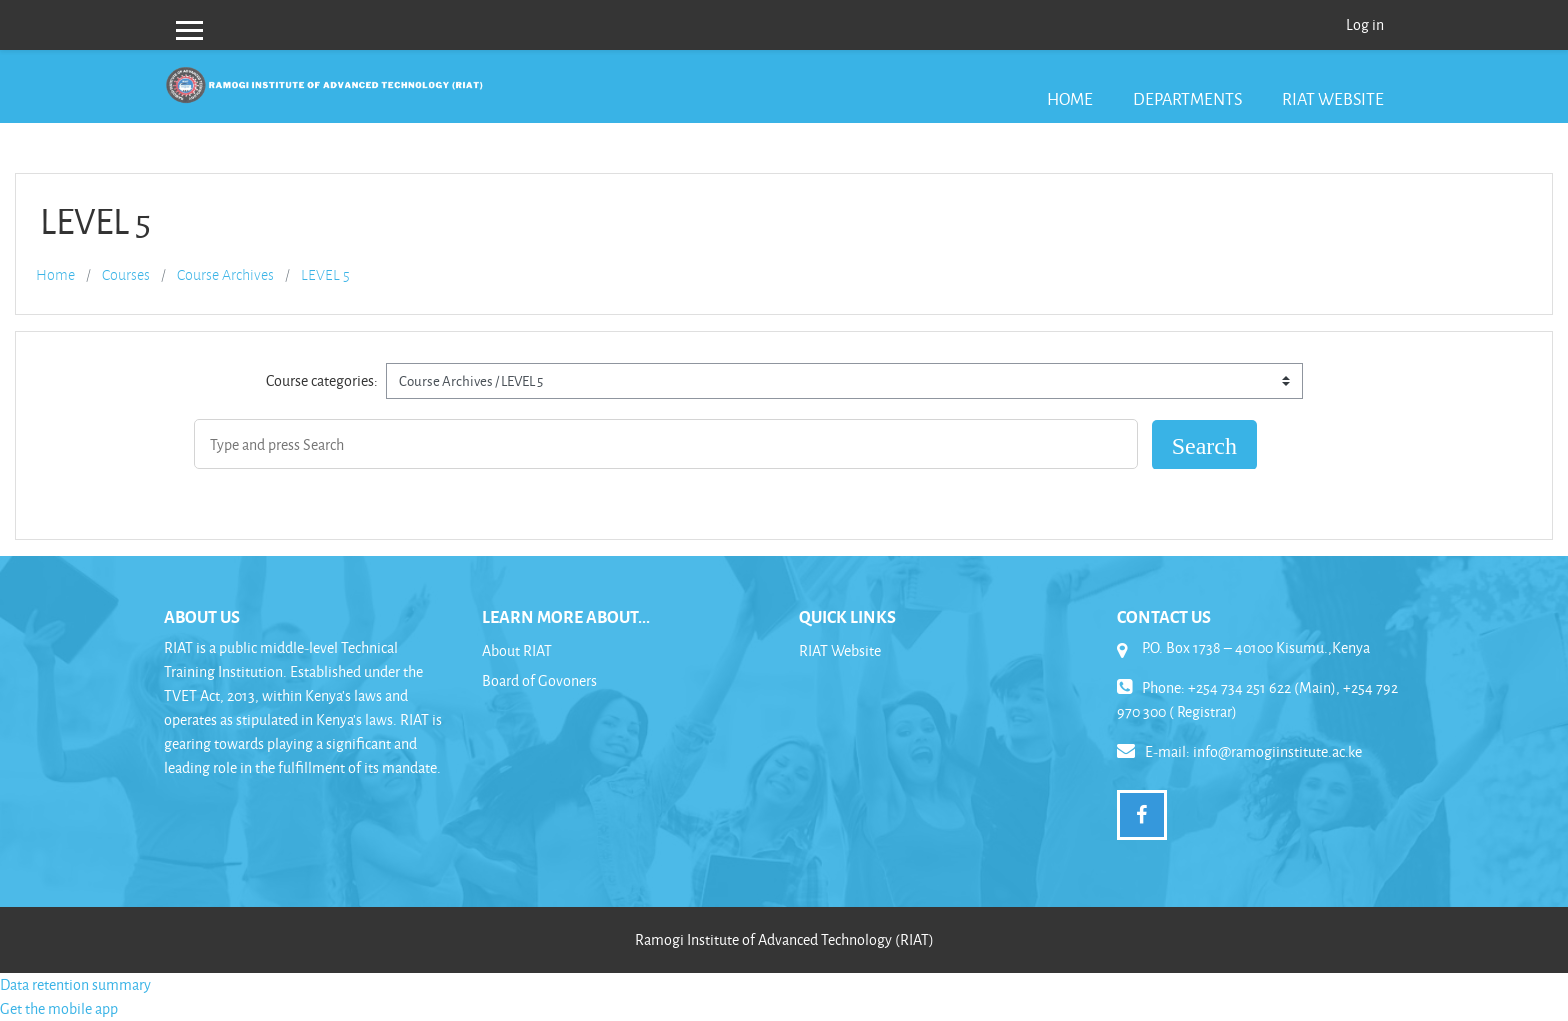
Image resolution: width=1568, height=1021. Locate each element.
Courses (126, 275)
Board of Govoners (539, 680)
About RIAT (517, 650)
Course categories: (322, 380)
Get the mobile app (59, 1008)
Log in (1365, 24)
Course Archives (225, 275)
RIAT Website (1333, 98)
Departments (1187, 98)
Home (1070, 98)
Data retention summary (75, 984)
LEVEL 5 (325, 275)
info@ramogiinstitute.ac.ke (1277, 751)
